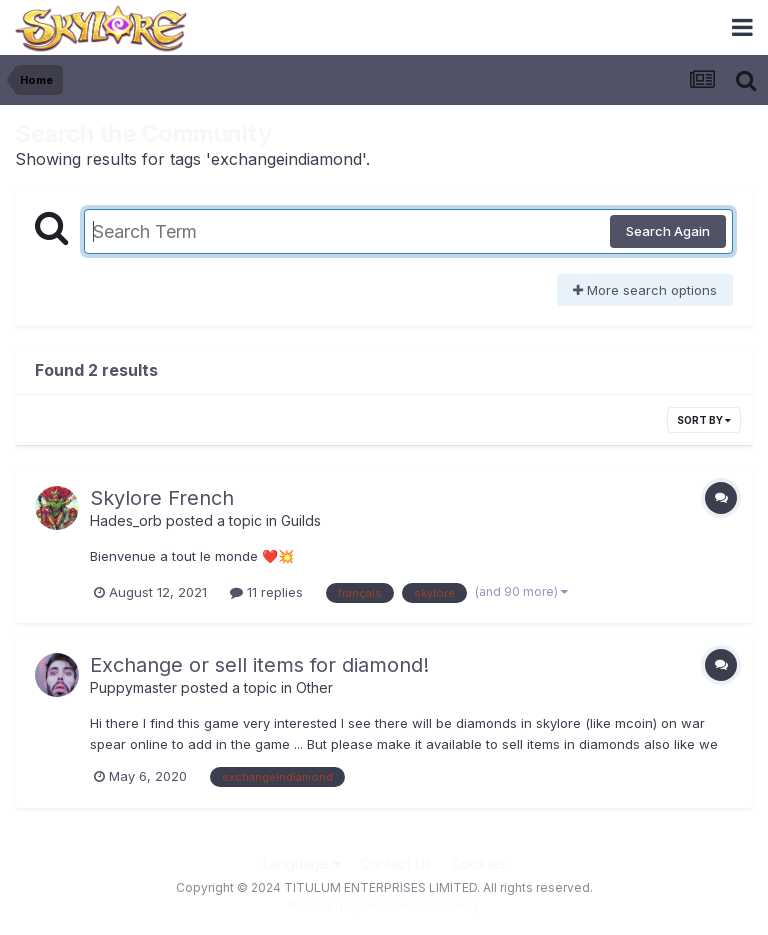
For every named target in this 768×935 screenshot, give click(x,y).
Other (314, 687)
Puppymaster (133, 687)
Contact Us (396, 863)
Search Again (668, 231)
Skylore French (162, 498)
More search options (645, 290)
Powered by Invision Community (384, 905)
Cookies (478, 863)
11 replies (266, 592)
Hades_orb (126, 520)
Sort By (704, 420)
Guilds (301, 520)
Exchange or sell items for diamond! (259, 665)
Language (302, 863)
